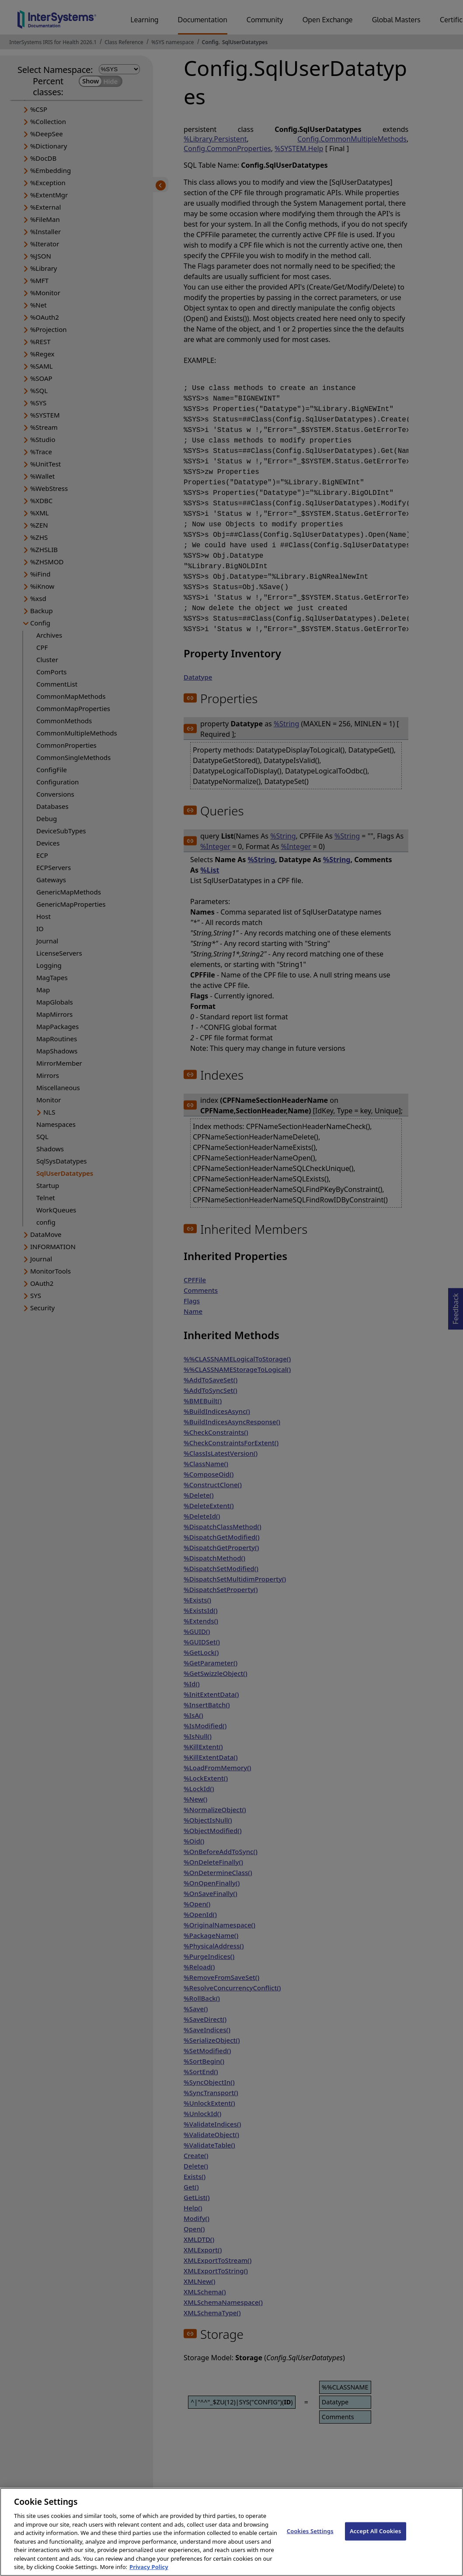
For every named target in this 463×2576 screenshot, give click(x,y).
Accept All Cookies (375, 2540)
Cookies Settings (310, 2540)
